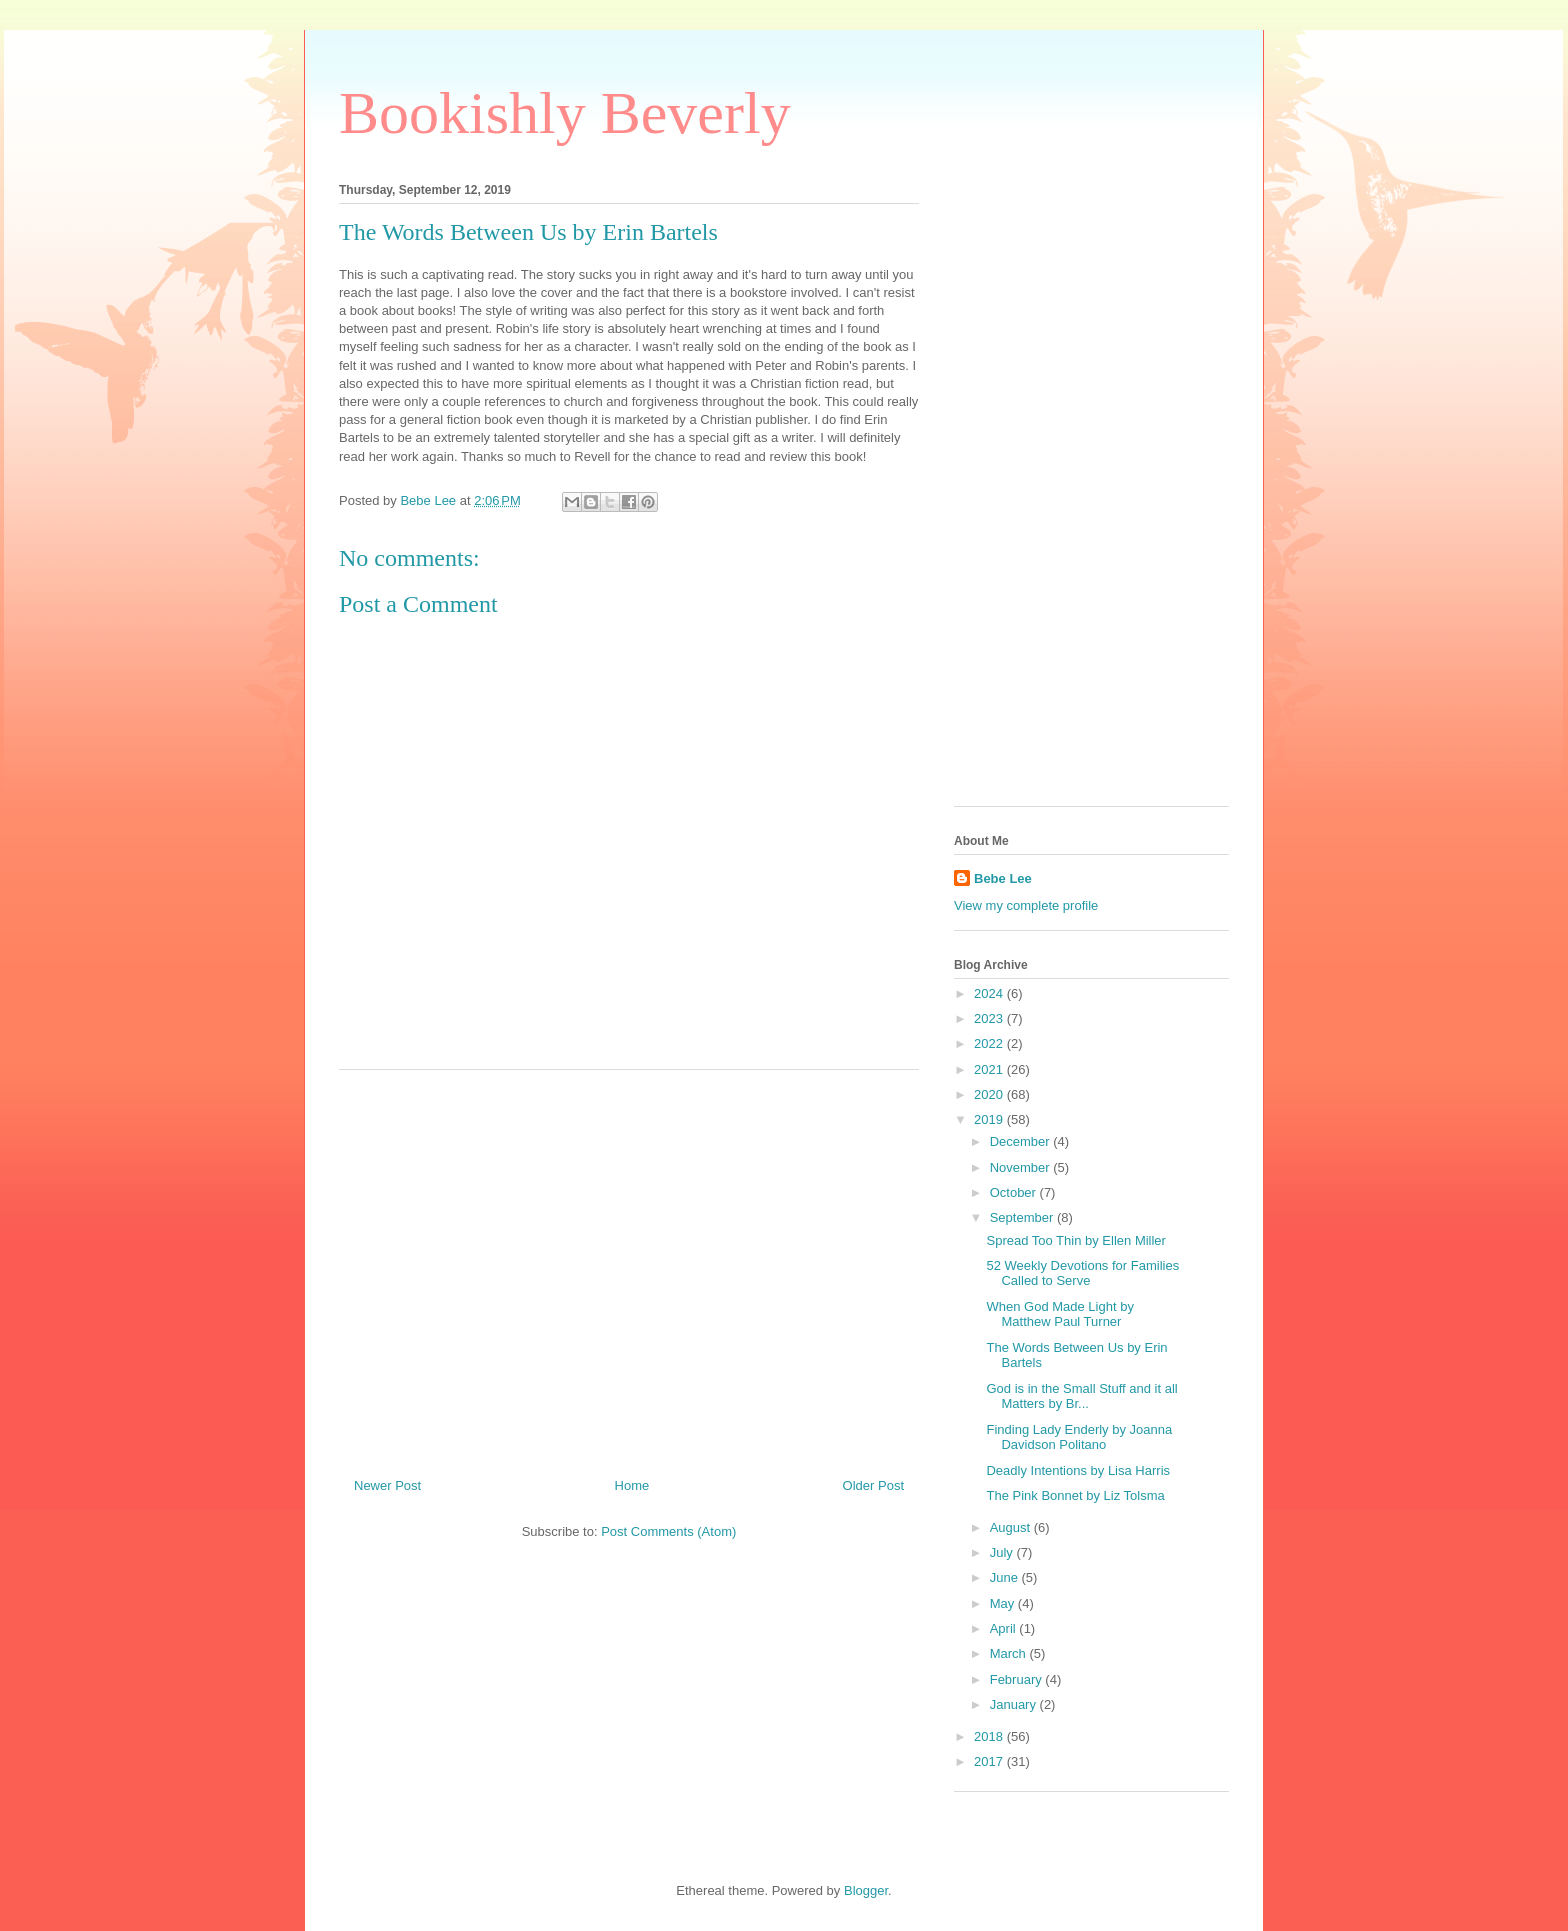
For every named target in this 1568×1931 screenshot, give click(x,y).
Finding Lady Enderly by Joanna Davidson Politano (1079, 1437)
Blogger (866, 1890)
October (1015, 1192)
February (1018, 1679)
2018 (990, 1736)
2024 (990, 993)
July (1003, 1552)
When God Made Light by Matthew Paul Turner (1059, 1314)
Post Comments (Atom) (668, 1531)
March (1010, 1653)
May (1004, 1603)
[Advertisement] (629, 1266)
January (1015, 1704)
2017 (990, 1761)
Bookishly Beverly (565, 113)
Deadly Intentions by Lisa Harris (1078, 1470)
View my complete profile (1026, 905)
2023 (990, 1018)
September (1023, 1217)
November (1022, 1167)
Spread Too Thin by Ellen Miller (1075, 1240)
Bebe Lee (1003, 878)
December (1022, 1141)
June (1006, 1577)
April (1005, 1628)
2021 (990, 1069)
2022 (990, 1043)
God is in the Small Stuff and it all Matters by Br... (1081, 1396)
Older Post (873, 1485)
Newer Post (387, 1485)
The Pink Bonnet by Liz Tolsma (1075, 1495)
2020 (990, 1094)
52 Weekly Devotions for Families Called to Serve (1082, 1273)
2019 (990, 1119)
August (1012, 1527)
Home (632, 1485)
